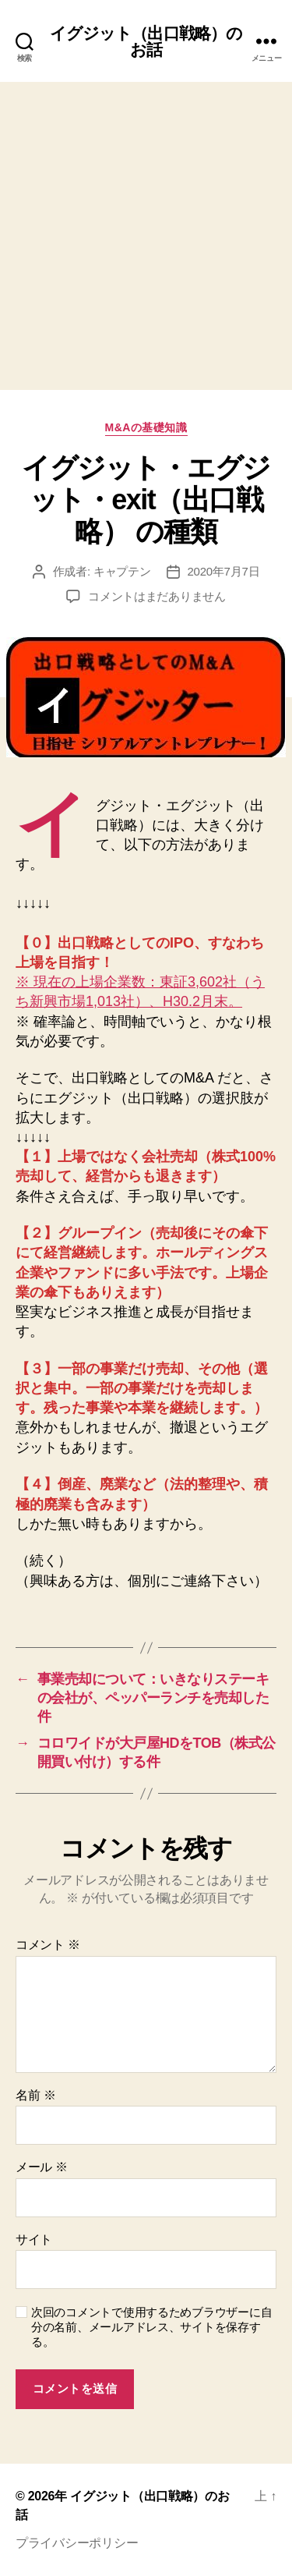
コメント (48, 1944)
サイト (34, 2239)
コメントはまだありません (157, 596)
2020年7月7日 (224, 571)
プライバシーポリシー (77, 2542)
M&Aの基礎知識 (146, 427)
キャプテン (122, 571)
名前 (35, 2095)
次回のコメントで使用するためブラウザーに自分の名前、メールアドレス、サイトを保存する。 (151, 2326)
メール (42, 2167)
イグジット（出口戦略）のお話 (146, 41)
